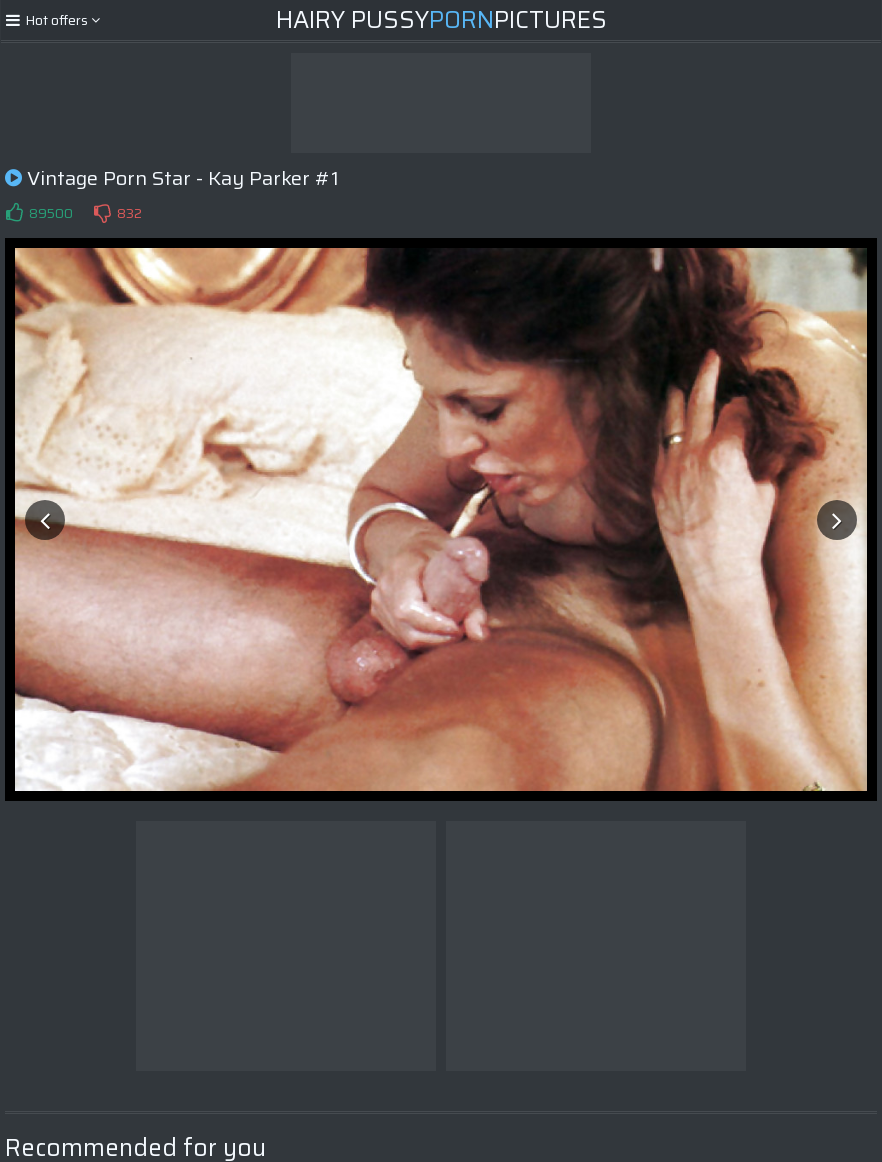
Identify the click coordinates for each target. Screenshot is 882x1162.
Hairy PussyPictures (441, 20)
